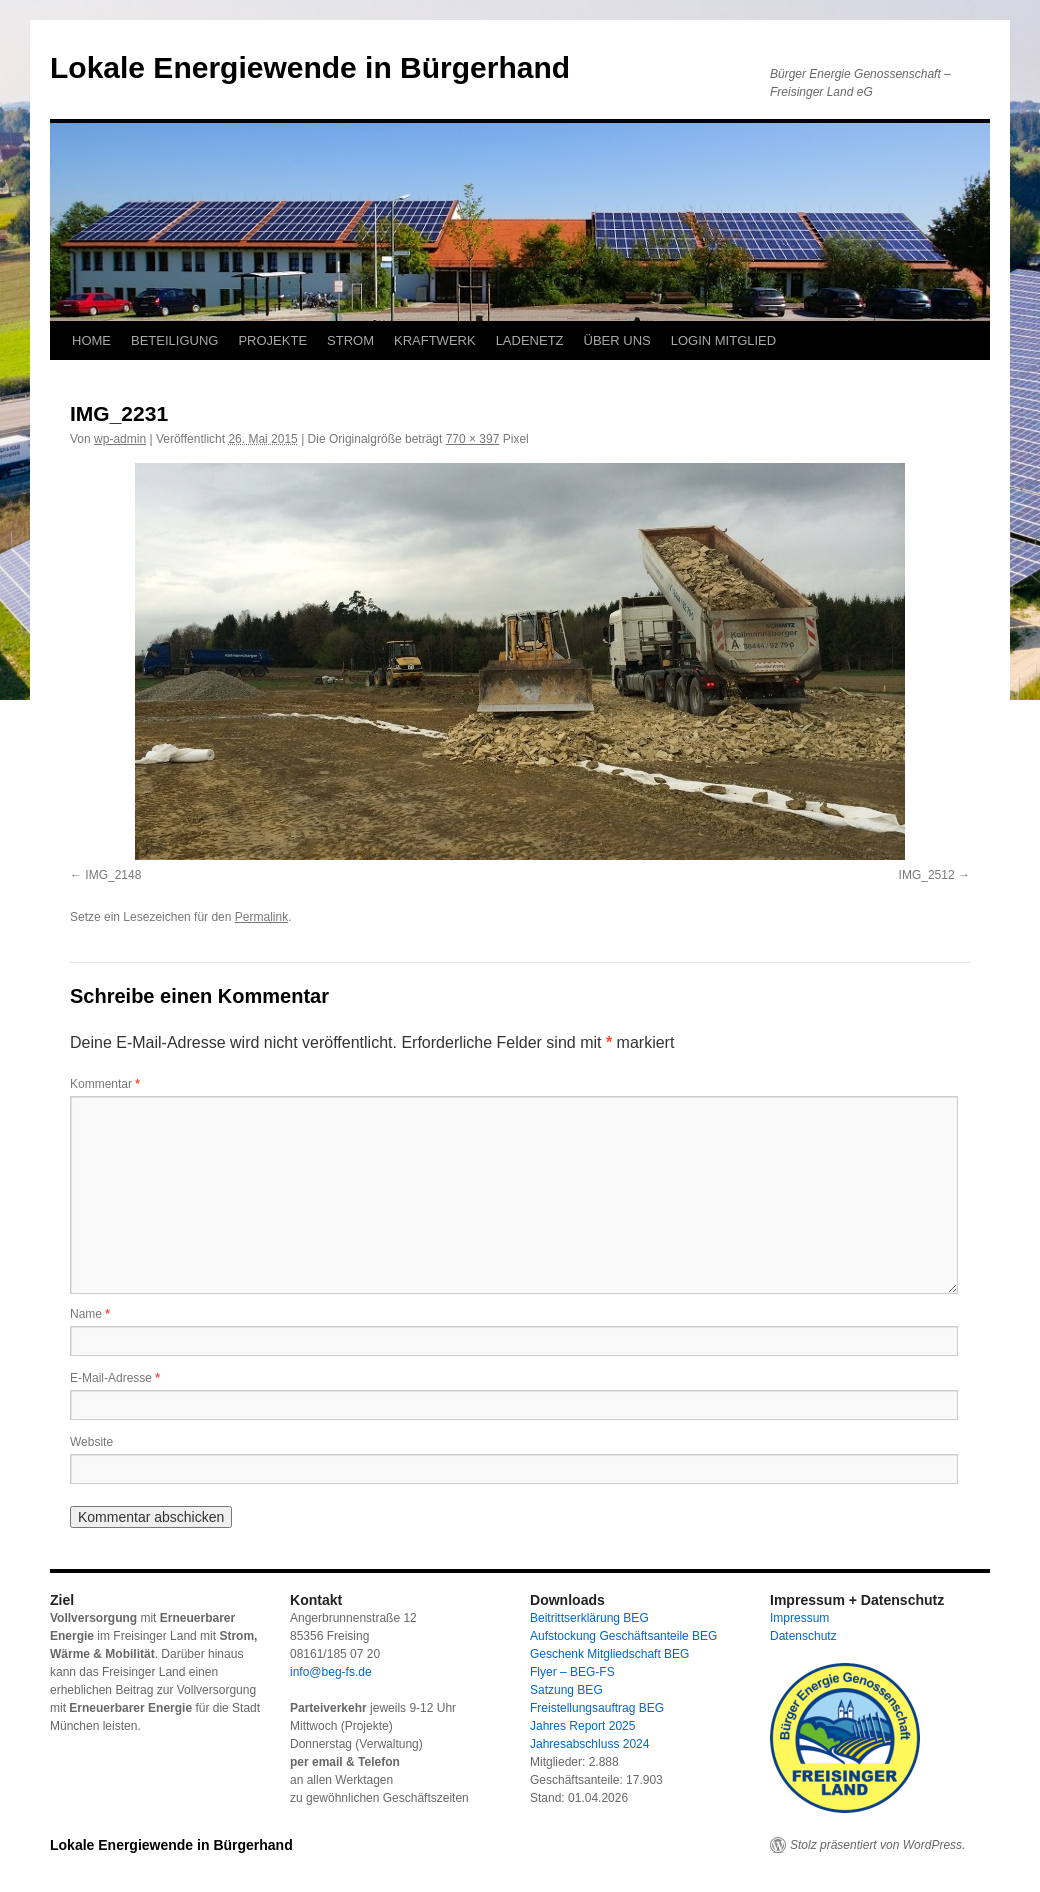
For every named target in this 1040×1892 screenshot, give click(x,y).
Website (91, 1442)
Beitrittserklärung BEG (589, 1618)
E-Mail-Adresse (115, 1378)
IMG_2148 (113, 875)
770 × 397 (473, 439)
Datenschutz (803, 1636)
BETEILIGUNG (174, 340)
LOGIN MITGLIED (723, 340)
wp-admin (120, 439)
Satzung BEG (566, 1690)
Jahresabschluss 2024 (589, 1744)
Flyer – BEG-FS (572, 1672)
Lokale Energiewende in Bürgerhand (310, 67)
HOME (91, 340)
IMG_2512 (927, 875)
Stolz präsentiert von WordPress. (877, 1845)
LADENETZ (530, 340)
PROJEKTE (272, 340)
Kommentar (105, 1084)
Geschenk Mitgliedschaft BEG (609, 1654)
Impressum (799, 1618)
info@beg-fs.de (331, 1672)
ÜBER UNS (617, 340)
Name (90, 1314)
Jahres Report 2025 (582, 1726)
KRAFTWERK (435, 340)
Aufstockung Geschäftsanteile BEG (623, 1636)
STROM (350, 340)
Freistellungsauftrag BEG (597, 1708)
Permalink (261, 917)
